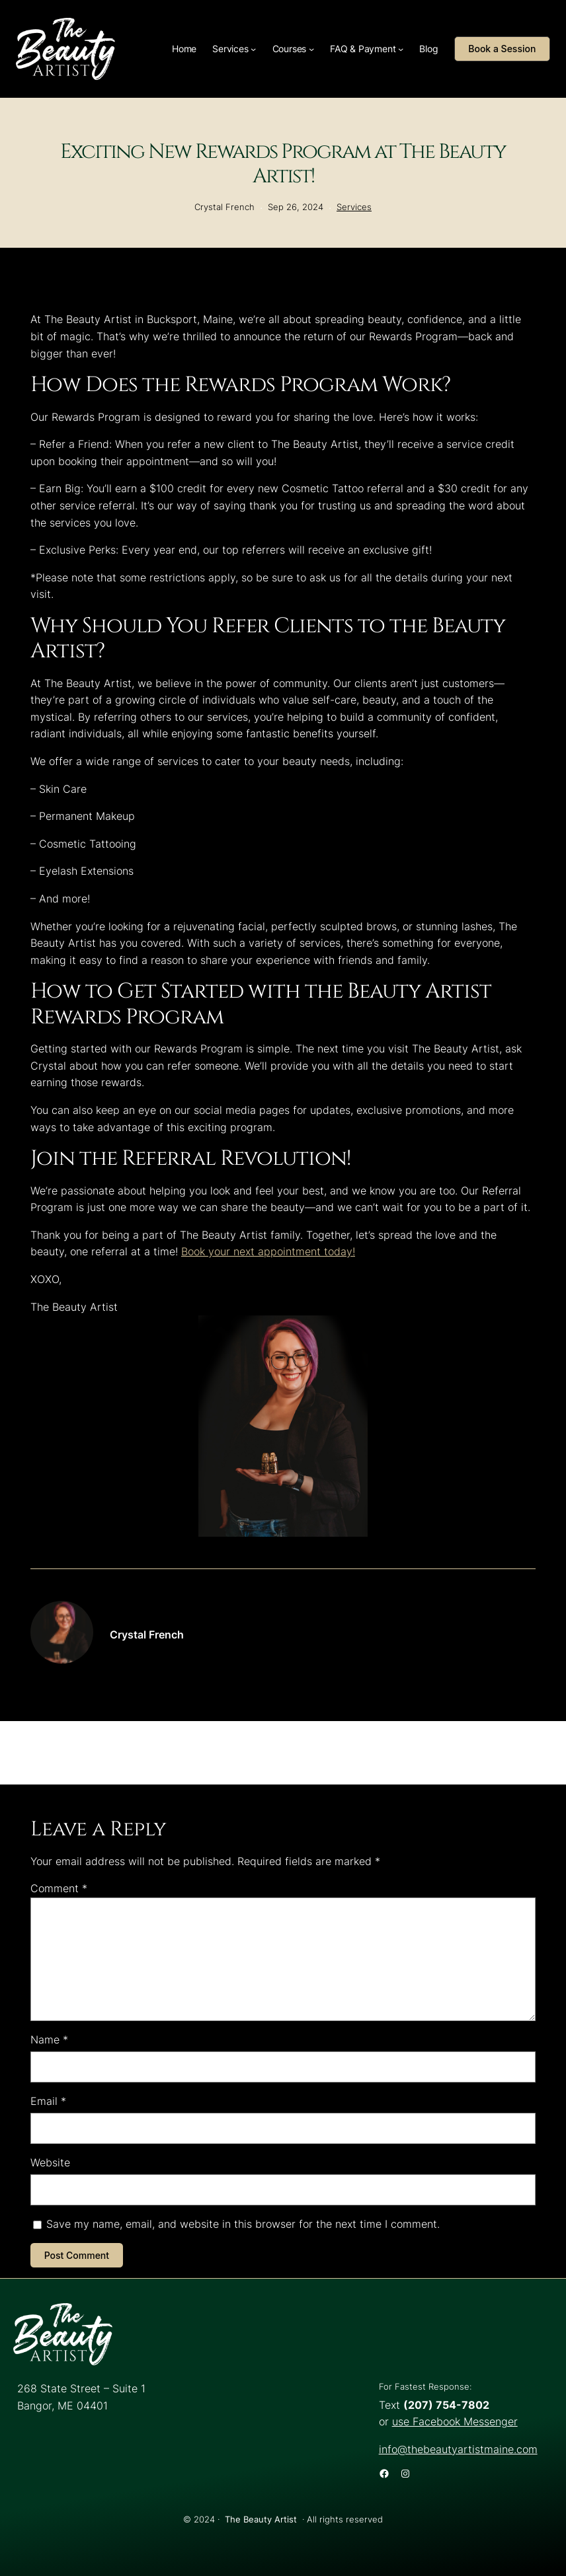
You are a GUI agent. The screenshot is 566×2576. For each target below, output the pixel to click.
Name (49, 2039)
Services (354, 207)
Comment (58, 1888)
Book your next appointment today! (268, 1251)
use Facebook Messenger (455, 2421)
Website (50, 2162)
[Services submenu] (253, 49)
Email (48, 2101)
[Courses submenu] (311, 49)
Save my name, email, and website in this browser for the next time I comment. (243, 2223)
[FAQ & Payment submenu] (400, 49)
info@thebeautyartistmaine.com (458, 2449)
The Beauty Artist (261, 2519)
